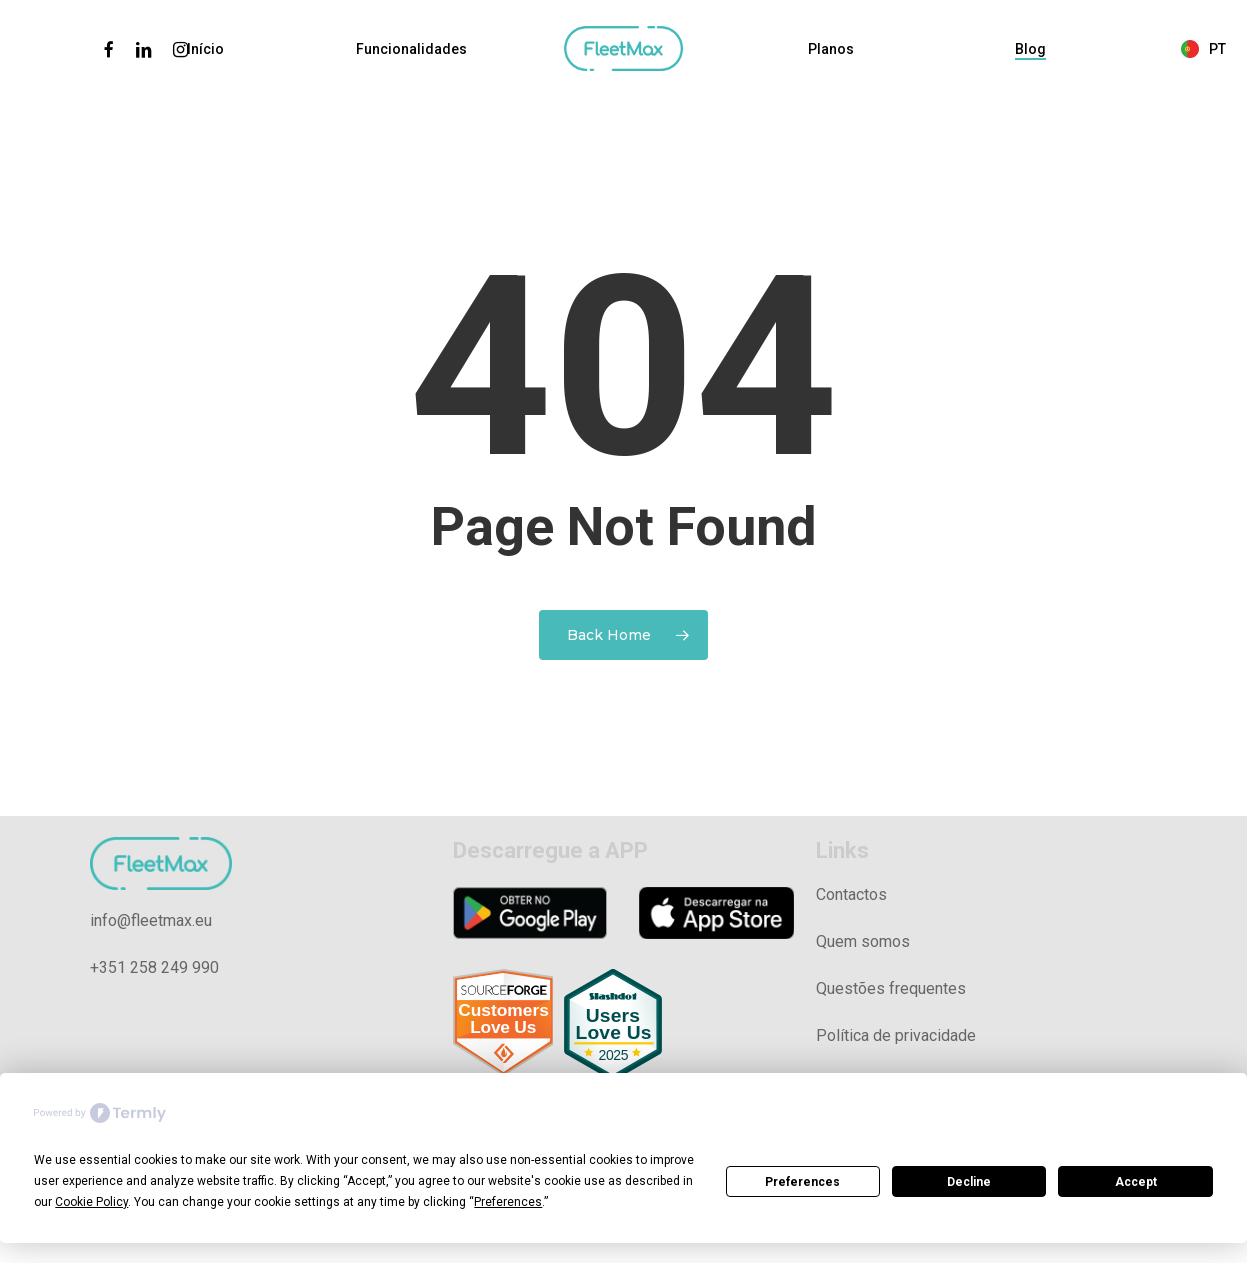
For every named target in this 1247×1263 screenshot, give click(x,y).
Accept (1136, 1182)
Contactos (851, 894)
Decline (969, 1182)
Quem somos (863, 941)
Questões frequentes (891, 988)
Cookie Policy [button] (91, 1202)
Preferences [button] (508, 1202)
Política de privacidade (896, 1035)
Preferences (802, 1182)
